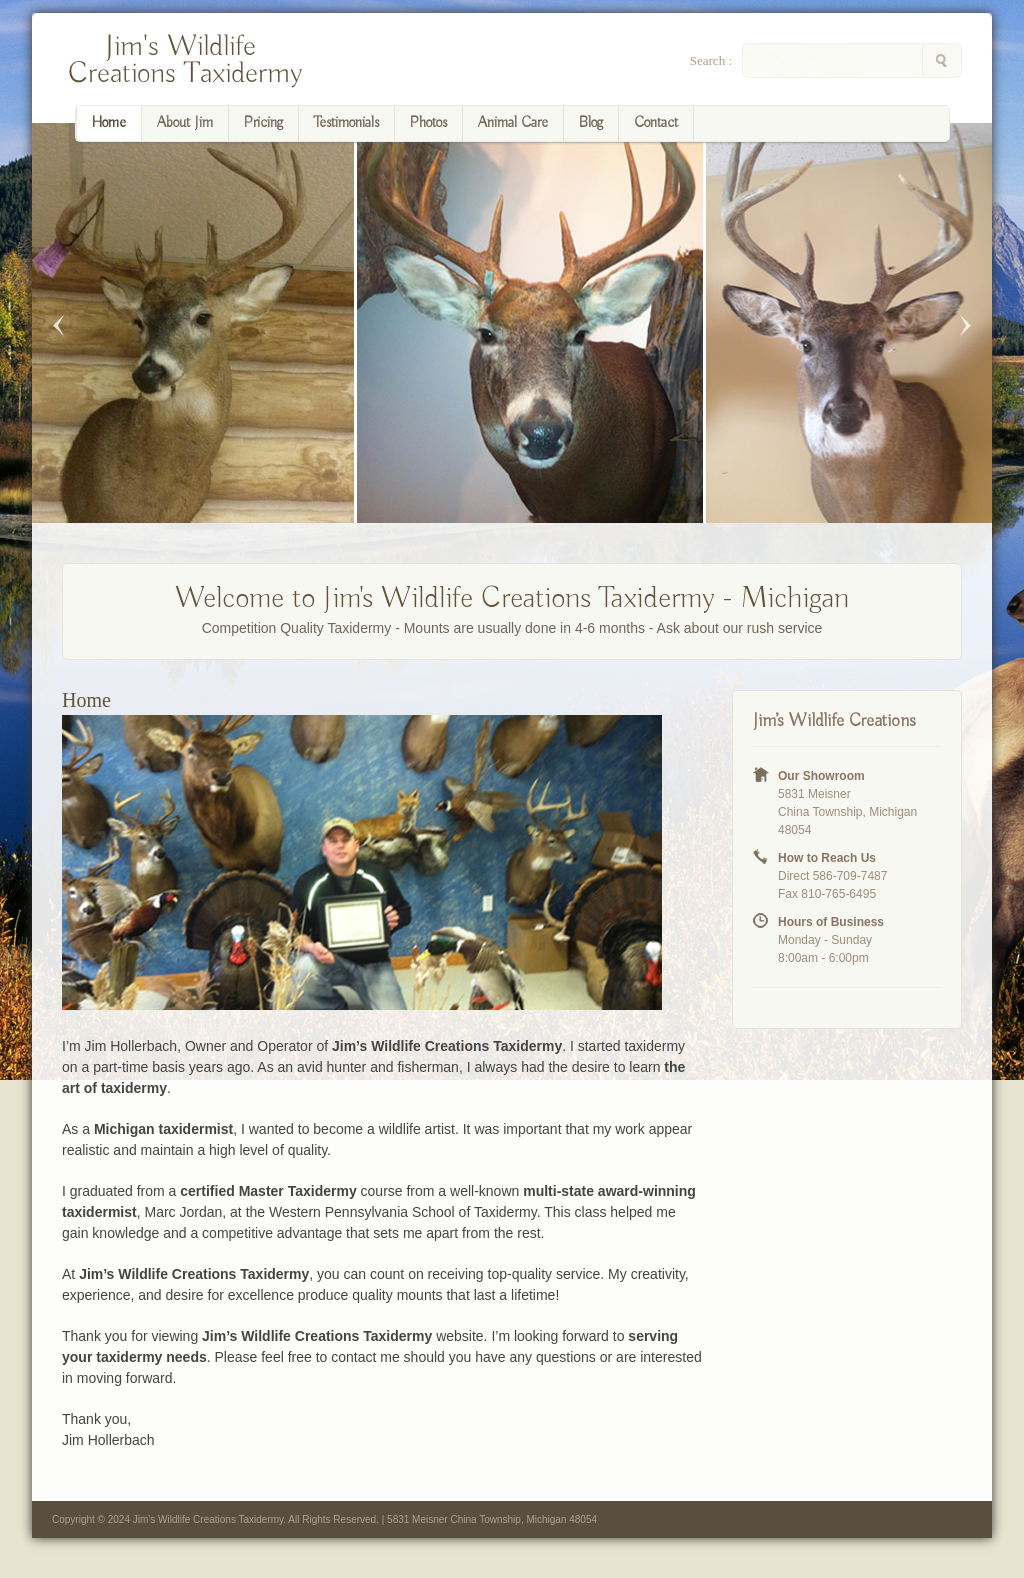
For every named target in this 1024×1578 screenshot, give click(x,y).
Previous (59, 326)
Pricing (263, 123)
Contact (656, 123)
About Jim (185, 123)
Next (965, 326)
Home (109, 123)
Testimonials (346, 123)
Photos (428, 123)
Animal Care (513, 123)
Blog (591, 123)
